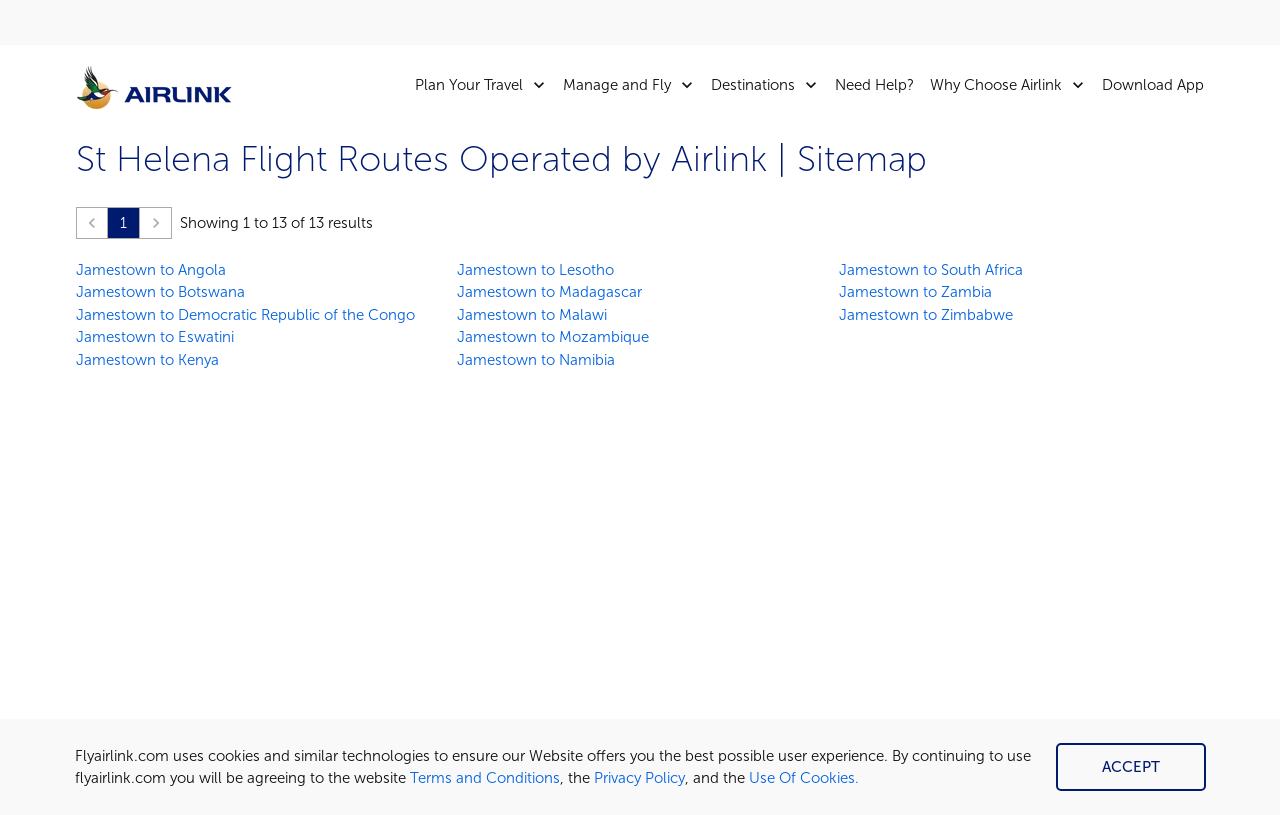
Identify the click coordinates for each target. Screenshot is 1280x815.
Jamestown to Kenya (147, 360)
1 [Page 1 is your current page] (123, 223)
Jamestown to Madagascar (549, 292)
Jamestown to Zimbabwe (926, 315)
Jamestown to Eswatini (155, 337)
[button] (92, 223)
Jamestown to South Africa (931, 270)
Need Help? (874, 85)
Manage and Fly (633, 85)
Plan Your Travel (485, 85)
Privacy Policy (639, 778)
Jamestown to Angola (151, 270)
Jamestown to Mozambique (553, 337)
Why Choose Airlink (1012, 85)
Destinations (769, 85)
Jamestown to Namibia (536, 360)
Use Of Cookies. (804, 778)
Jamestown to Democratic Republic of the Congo (245, 315)
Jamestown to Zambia (915, 292)
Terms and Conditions (485, 778)
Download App (1153, 85)
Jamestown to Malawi (532, 315)
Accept (1131, 767)
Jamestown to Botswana (160, 292)
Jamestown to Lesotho (535, 270)
